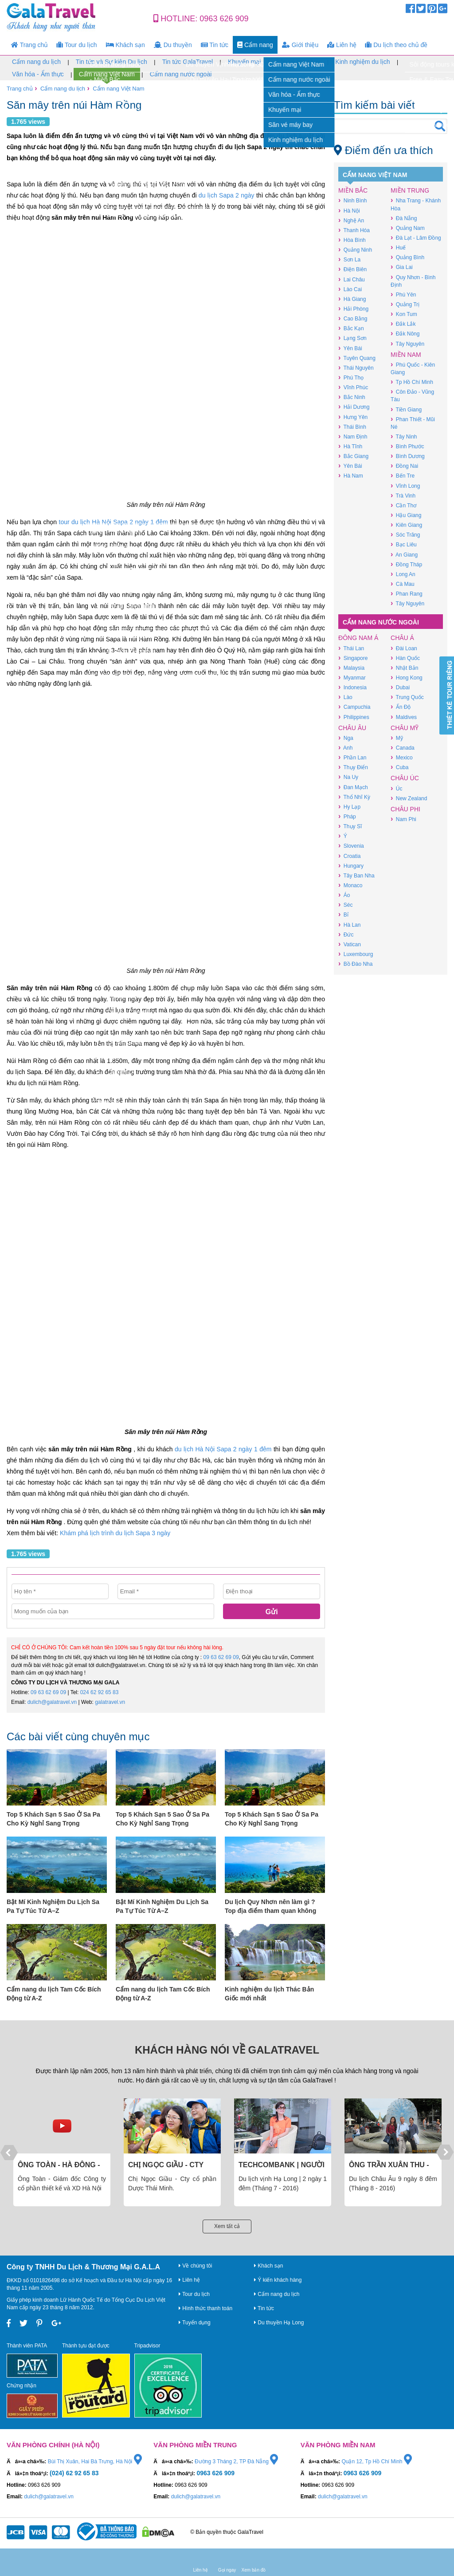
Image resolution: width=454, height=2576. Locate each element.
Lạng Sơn (352, 338)
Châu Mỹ (405, 727)
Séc (345, 904)
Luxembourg (355, 954)
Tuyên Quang (357, 358)
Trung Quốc (407, 697)
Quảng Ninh (355, 249)
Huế (398, 247)
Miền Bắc (353, 190)
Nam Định (352, 436)
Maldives (404, 717)
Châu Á (402, 637)
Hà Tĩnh (350, 446)
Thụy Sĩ (350, 826)
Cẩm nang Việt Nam (107, 75)
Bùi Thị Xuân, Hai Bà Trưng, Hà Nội (95, 2461)
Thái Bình (352, 426)
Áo (344, 895)
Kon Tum (404, 314)
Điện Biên (352, 269)
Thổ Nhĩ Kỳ (354, 797)
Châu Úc (405, 778)
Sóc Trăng (405, 534)
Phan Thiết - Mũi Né (413, 423)
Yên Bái (350, 348)
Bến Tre (403, 475)
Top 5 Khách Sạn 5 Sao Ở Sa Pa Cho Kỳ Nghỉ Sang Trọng (53, 1819)
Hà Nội (349, 210)
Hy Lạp (349, 806)
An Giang (404, 554)
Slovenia (351, 845)
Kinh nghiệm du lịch (362, 61)
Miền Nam (406, 354)
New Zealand (409, 798)
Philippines (353, 717)
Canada (403, 747)
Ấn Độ (401, 706)
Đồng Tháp (406, 564)
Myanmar (352, 677)
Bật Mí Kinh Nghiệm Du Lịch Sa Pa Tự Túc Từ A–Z (53, 1906)
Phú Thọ (351, 377)
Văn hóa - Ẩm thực (38, 74)
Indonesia (352, 687)
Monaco (350, 885)
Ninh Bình (352, 200)
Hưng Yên (353, 417)
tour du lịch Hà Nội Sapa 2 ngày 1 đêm (113, 521)
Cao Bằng (352, 318)
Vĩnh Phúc (353, 387)
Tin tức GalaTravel (187, 61)
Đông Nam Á (358, 637)
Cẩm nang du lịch (36, 61)
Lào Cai (350, 289)
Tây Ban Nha (356, 875)
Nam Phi (403, 819)
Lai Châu (351, 279)
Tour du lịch (77, 44)
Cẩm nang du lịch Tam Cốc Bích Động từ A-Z (54, 1994)
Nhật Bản (404, 667)
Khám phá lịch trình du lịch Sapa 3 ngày (115, 1533)
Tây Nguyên (407, 343)
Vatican (349, 944)
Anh (345, 747)
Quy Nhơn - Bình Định (413, 281)
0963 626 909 (224, 18)
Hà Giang (352, 299)
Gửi (272, 1612)
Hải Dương (353, 406)
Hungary (351, 865)
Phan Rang (407, 593)
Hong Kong (407, 677)
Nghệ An (351, 220)
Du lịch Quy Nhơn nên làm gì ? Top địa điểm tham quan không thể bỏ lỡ (270, 1906)
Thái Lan (351, 648)
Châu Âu (352, 727)
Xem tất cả (227, 2226)
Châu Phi (405, 809)
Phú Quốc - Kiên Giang (413, 368)
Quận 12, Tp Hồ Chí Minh (376, 2461)
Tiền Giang (406, 409)
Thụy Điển (353, 767)
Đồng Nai (404, 465)
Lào (345, 697)
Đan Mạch (353, 787)
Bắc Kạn (351, 328)
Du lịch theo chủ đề (396, 44)
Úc (396, 788)
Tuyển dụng (195, 2322)
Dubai (400, 687)
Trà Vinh (403, 495)
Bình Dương (408, 456)
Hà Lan (349, 924)
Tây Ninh (404, 436)
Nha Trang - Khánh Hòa (416, 204)
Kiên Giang (406, 525)
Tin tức (214, 44)
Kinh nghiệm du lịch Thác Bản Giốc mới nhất (269, 1994)
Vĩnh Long (405, 485)
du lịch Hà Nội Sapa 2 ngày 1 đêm (223, 1449)
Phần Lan (352, 757)
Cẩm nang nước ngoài (181, 74)
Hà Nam (350, 475)
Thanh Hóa (354, 230)
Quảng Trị (405, 304)
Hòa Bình (352, 240)
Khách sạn (125, 44)
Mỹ (397, 738)
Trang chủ (29, 44)
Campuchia (354, 706)
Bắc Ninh (351, 397)
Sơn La (349, 259)
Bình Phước (407, 446)
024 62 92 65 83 (99, 1692)
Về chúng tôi (195, 2266)
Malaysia (351, 667)
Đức (345, 934)
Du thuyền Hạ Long (279, 2322)
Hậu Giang (406, 515)
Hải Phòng (353, 308)
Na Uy (348, 777)
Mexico (402, 757)
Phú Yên (403, 294)
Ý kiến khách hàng (277, 2280)
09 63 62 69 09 (221, 1657)
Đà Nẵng (404, 218)
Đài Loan (404, 648)
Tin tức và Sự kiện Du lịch (111, 61)
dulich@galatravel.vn (52, 1702)
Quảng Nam (408, 228)
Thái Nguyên (355, 367)
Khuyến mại (244, 61)
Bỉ (343, 914)
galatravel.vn (110, 1702)
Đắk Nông (405, 333)
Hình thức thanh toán (205, 2308)
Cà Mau (403, 584)
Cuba (399, 767)
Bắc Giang (353, 456)
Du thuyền (173, 44)
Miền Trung (410, 190)
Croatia (349, 856)
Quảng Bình (407, 257)
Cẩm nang (255, 44)
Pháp (347, 816)
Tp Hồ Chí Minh (412, 382)
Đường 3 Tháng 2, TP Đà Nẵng (236, 2461)
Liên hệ (341, 44)
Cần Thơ (403, 505)
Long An (403, 574)
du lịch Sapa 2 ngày (226, 195)
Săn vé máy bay (298, 61)
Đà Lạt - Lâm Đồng (416, 237)
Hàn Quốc (405, 658)
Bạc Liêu (404, 544)
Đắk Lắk (403, 323)
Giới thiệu (300, 44)
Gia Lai (402, 267)
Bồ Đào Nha (355, 963)
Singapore (353, 658)
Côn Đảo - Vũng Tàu (412, 395)
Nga (345, 738)
